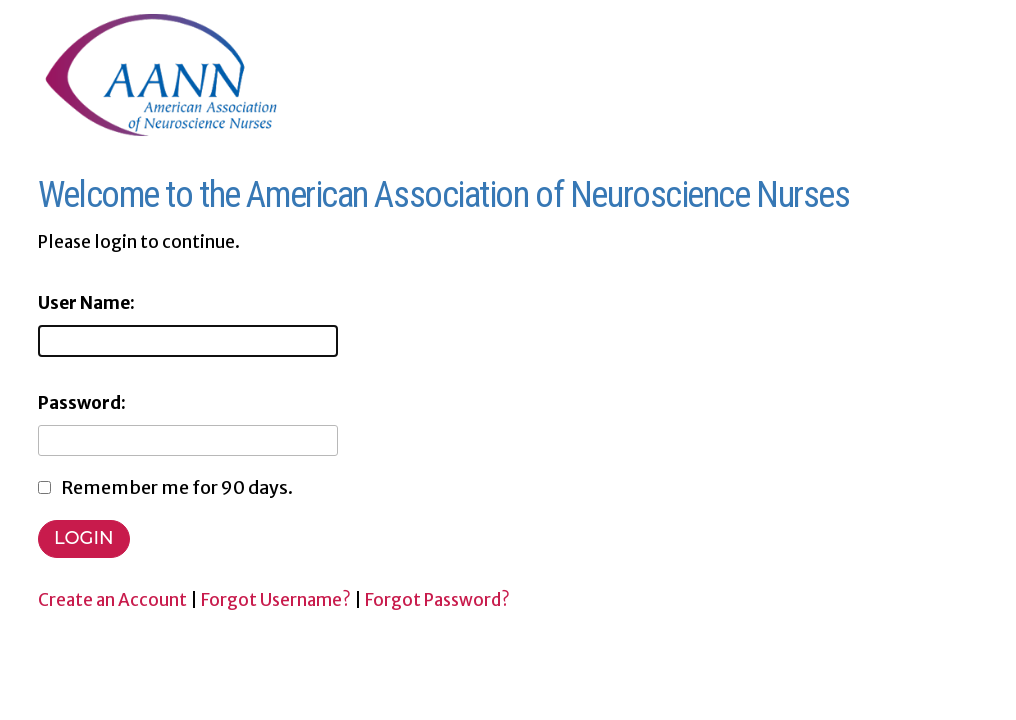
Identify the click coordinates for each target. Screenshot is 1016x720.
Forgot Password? (437, 600)
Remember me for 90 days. (177, 487)
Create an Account (112, 600)
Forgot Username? (276, 600)
